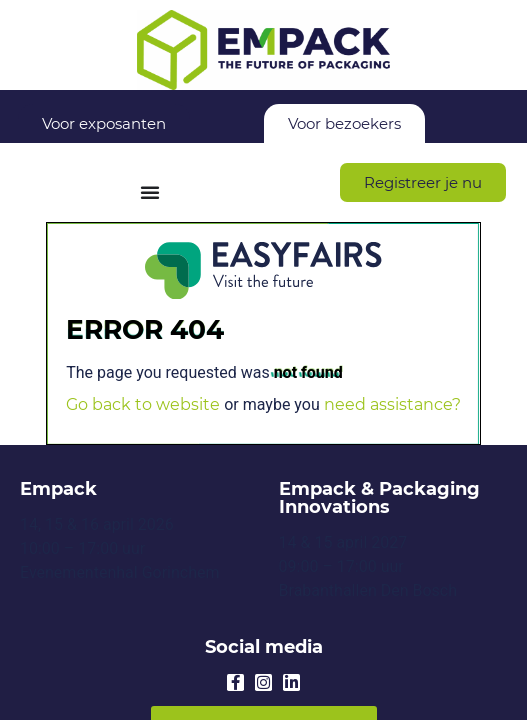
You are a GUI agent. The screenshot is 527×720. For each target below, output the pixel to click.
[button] (423, 182)
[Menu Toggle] (150, 192)
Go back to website (143, 404)
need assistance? (392, 404)
